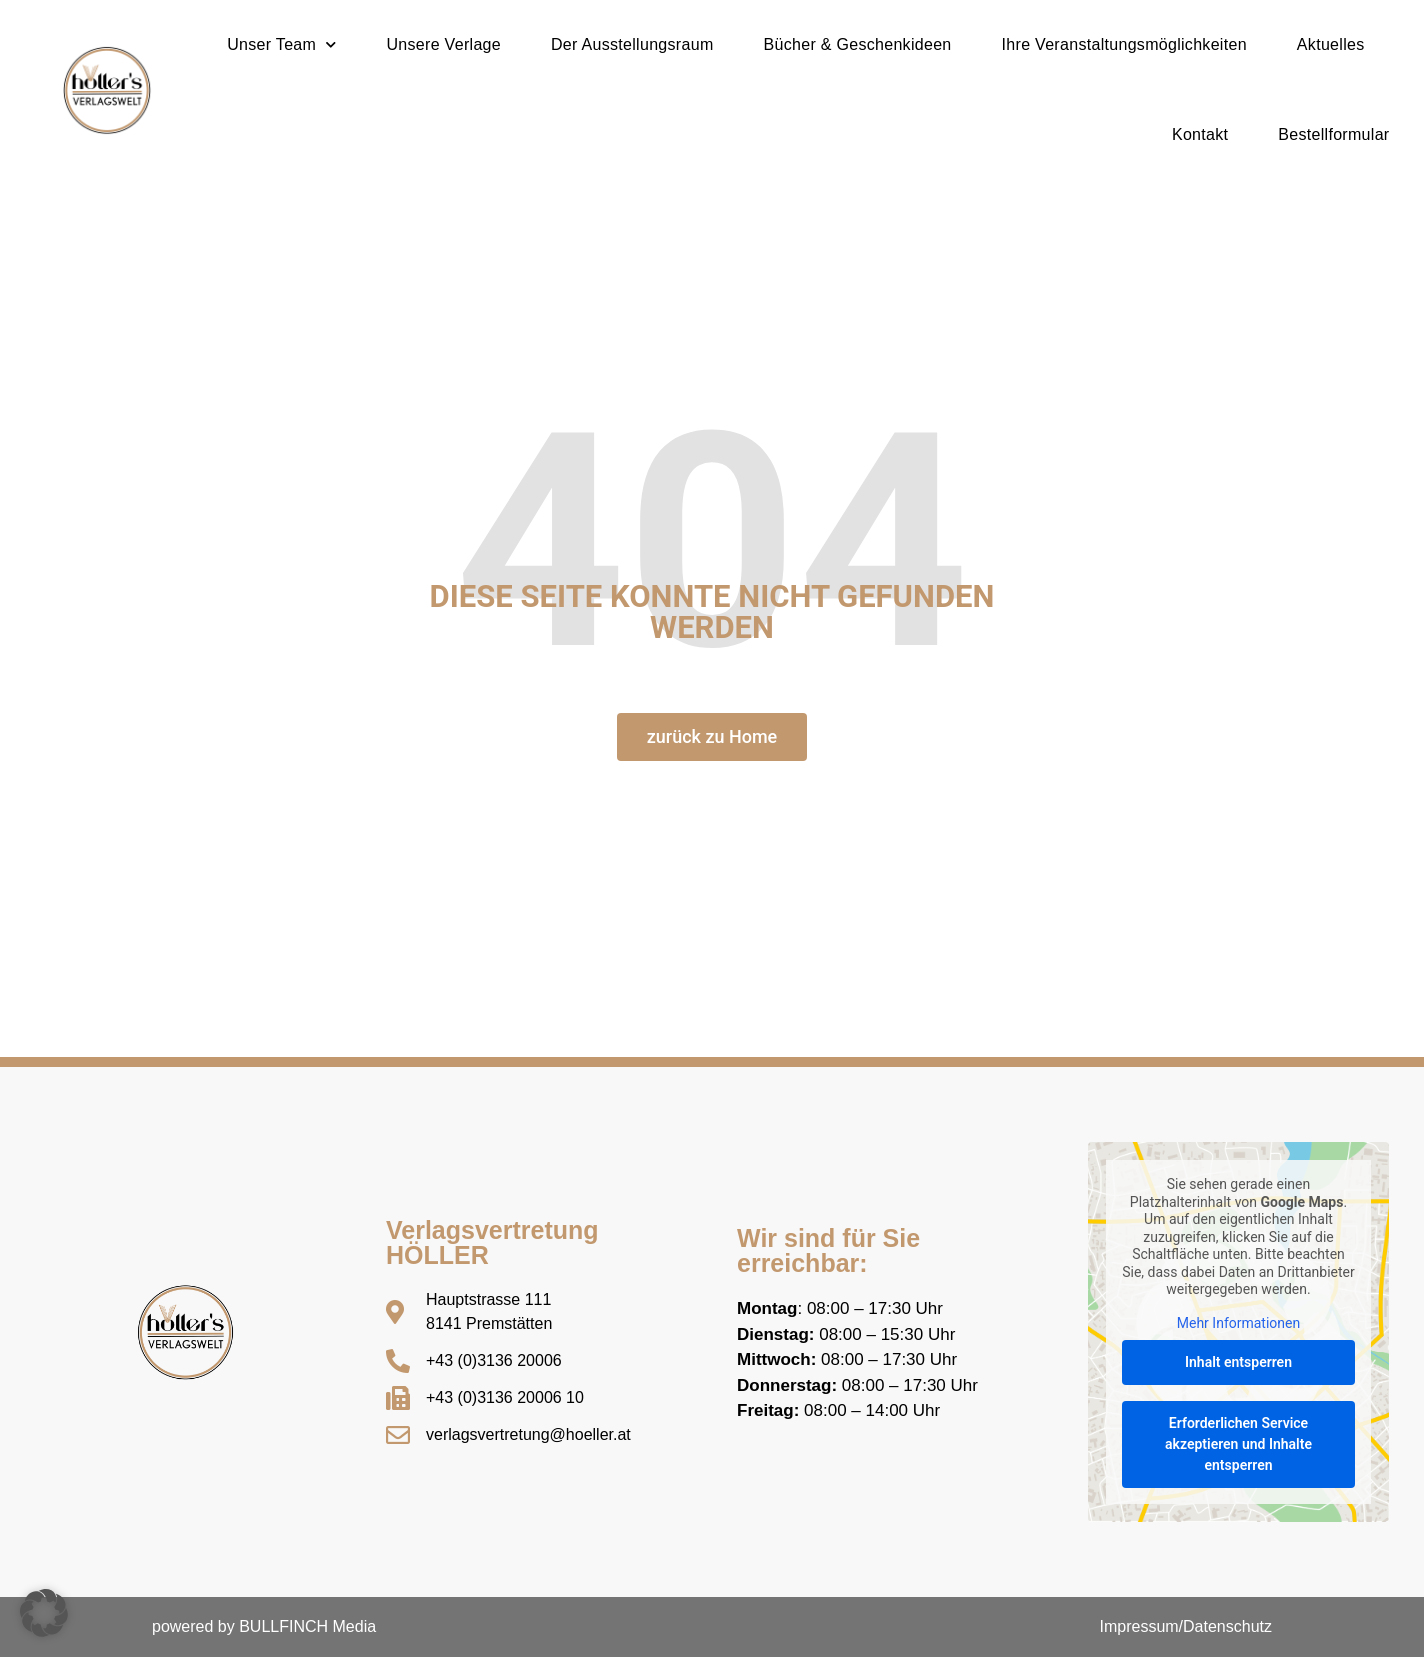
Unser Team (281, 44)
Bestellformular (1333, 134)
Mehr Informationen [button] (1238, 1323)
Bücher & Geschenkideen (858, 44)
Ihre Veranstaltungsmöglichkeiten (1124, 44)
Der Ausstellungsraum (632, 44)
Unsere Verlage (444, 44)
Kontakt (1200, 134)
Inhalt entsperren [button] (1238, 1362)
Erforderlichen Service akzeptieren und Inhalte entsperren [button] (1238, 1444)
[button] (44, 1613)
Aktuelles (1331, 44)
